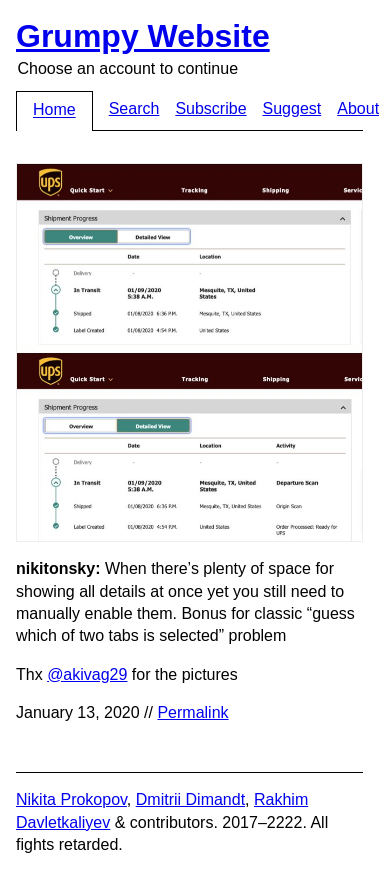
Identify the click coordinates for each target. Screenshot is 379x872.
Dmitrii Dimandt (190, 799)
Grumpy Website (143, 36)
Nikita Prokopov (71, 799)
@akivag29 (87, 674)
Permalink (192, 712)
